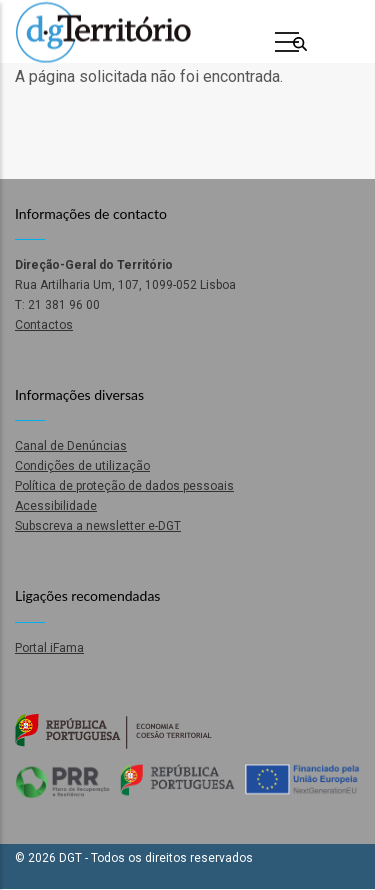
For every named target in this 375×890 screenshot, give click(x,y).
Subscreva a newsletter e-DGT (98, 526)
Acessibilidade (56, 506)
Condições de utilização (82, 466)
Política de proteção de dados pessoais (124, 486)
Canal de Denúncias (71, 446)
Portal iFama (49, 648)
